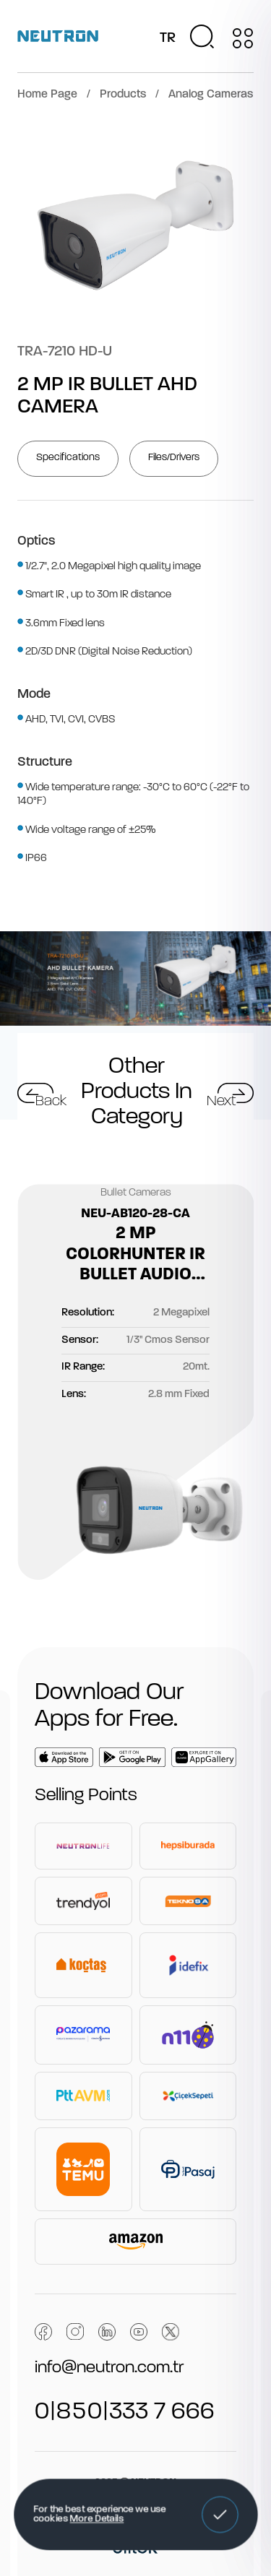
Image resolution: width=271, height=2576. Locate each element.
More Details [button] (96, 2520)
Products (123, 94)
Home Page (47, 94)
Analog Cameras (210, 94)
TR (168, 38)
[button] (220, 2515)
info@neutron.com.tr (109, 2368)
